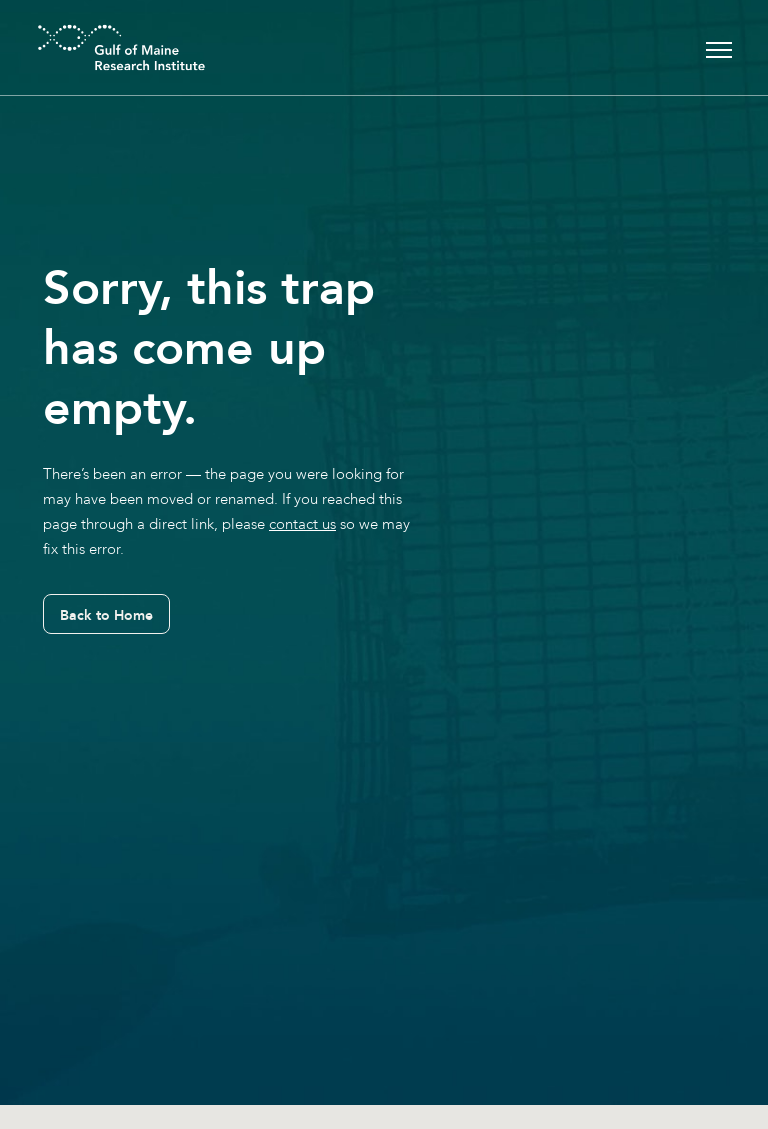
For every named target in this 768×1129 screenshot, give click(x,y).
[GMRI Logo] (97, 47)
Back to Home (106, 615)
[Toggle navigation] (719, 47)
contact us (302, 524)
